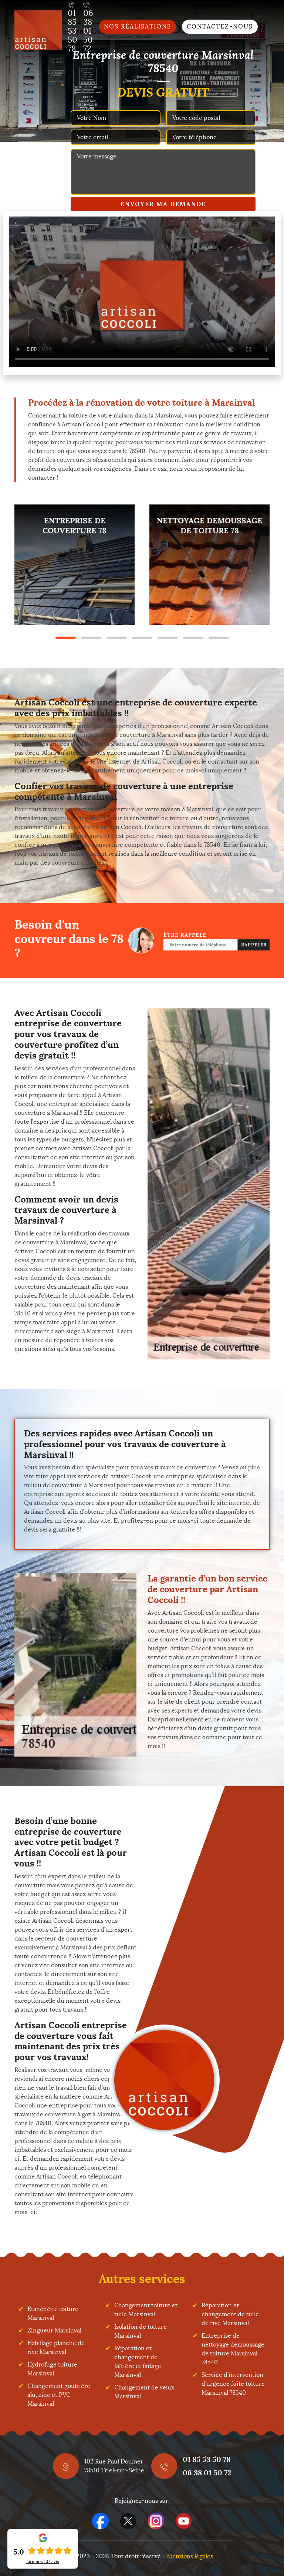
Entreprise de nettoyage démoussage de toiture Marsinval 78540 (233, 2349)
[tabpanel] (74, 564)
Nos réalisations (137, 26)
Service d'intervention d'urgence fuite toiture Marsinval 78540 (233, 2383)
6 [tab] (193, 638)
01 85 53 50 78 (206, 2459)
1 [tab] (65, 638)
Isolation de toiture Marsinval (140, 2331)
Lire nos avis (42, 2561)
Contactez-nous (220, 26)
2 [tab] (91, 638)
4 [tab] (142, 638)
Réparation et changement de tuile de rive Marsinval (230, 2314)
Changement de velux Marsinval (144, 2392)
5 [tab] (168, 638)
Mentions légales (190, 2556)
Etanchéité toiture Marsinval (52, 2313)
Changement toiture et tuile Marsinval (146, 2310)
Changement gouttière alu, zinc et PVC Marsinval (58, 2394)
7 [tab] (219, 638)
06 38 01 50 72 (207, 2472)
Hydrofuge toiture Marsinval (52, 2369)
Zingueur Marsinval (54, 2330)
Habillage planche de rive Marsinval (56, 2347)
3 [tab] (116, 638)
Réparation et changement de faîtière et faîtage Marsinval (137, 2361)
